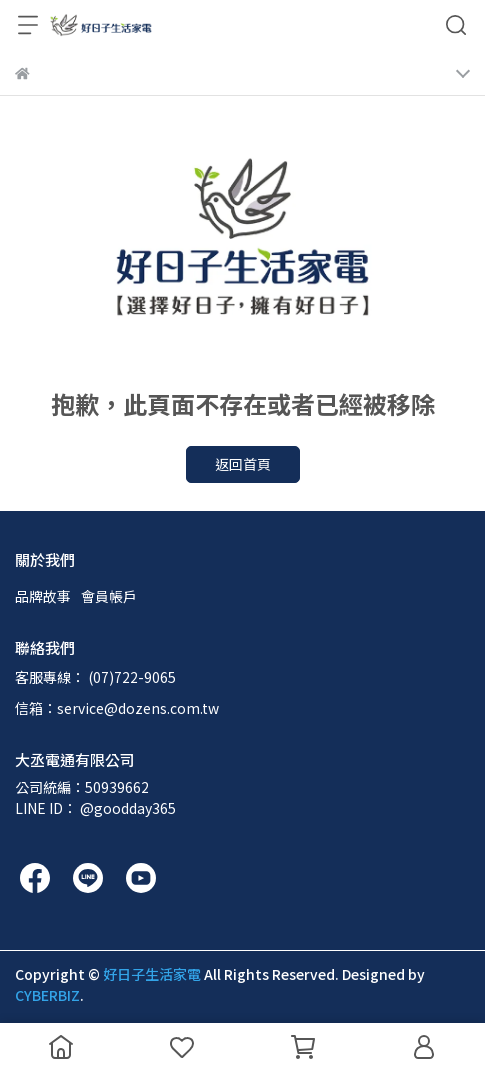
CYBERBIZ (47, 995)
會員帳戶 (109, 596)
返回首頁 (243, 464)
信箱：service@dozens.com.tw (117, 708)
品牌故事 (43, 596)
